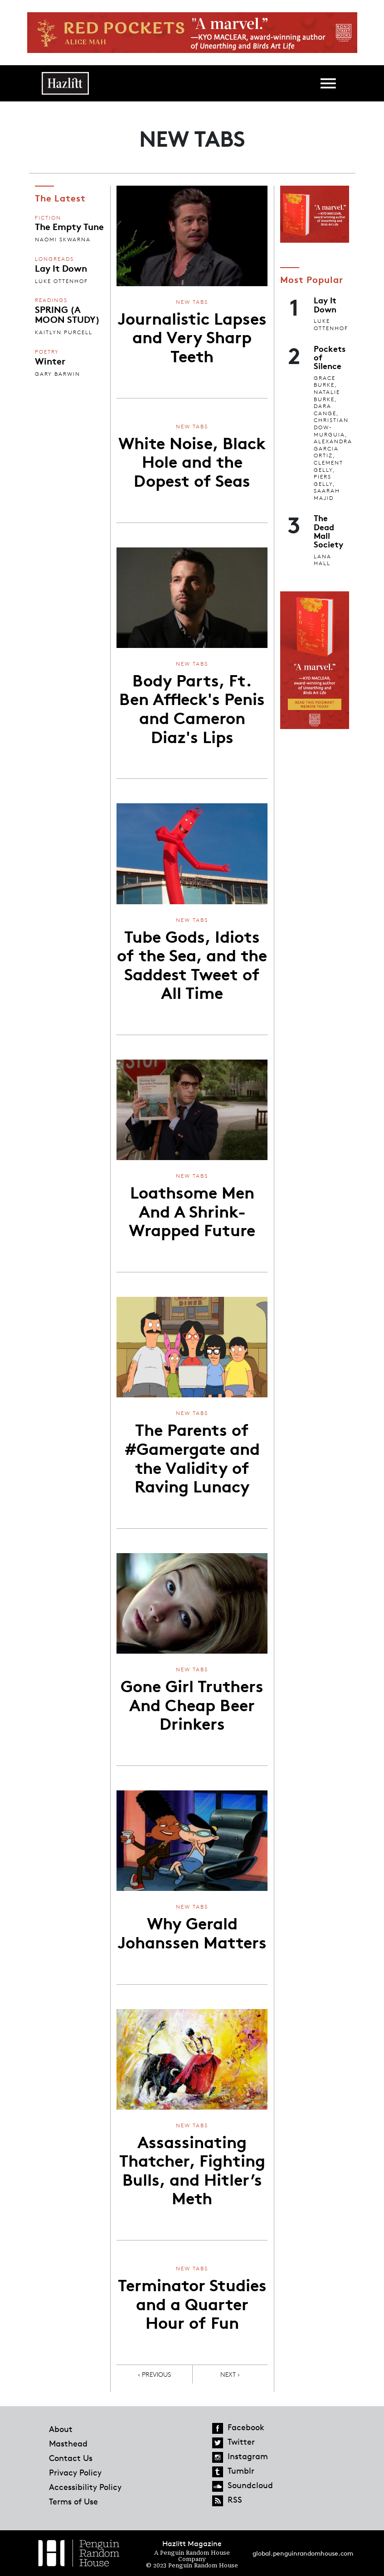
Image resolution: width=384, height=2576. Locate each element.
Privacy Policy (75, 2472)
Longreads (54, 258)
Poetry (47, 351)
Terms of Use (73, 2501)
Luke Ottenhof (61, 281)
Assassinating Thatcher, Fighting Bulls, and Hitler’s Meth (192, 2169)
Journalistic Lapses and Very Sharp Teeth (192, 336)
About (61, 2429)
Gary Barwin (57, 373)
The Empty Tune (69, 226)
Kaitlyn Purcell (63, 332)
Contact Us (70, 2458)
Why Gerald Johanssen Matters (192, 1931)
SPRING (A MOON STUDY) (67, 313)
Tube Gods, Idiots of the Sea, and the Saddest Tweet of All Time (192, 964)
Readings (51, 300)
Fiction (48, 217)
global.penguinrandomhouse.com (303, 2553)
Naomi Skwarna (63, 239)
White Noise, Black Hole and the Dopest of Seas (192, 460)
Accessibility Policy (85, 2487)
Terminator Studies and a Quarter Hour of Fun (192, 2302)
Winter (50, 360)
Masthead (68, 2443)
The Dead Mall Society (328, 531)
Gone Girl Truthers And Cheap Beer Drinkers (192, 1703)
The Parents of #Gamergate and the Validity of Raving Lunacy (192, 1457)
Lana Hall (322, 560)
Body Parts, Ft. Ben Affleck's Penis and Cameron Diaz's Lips (192, 707)
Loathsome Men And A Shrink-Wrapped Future (192, 1210)
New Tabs (192, 301)
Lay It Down (61, 267)
